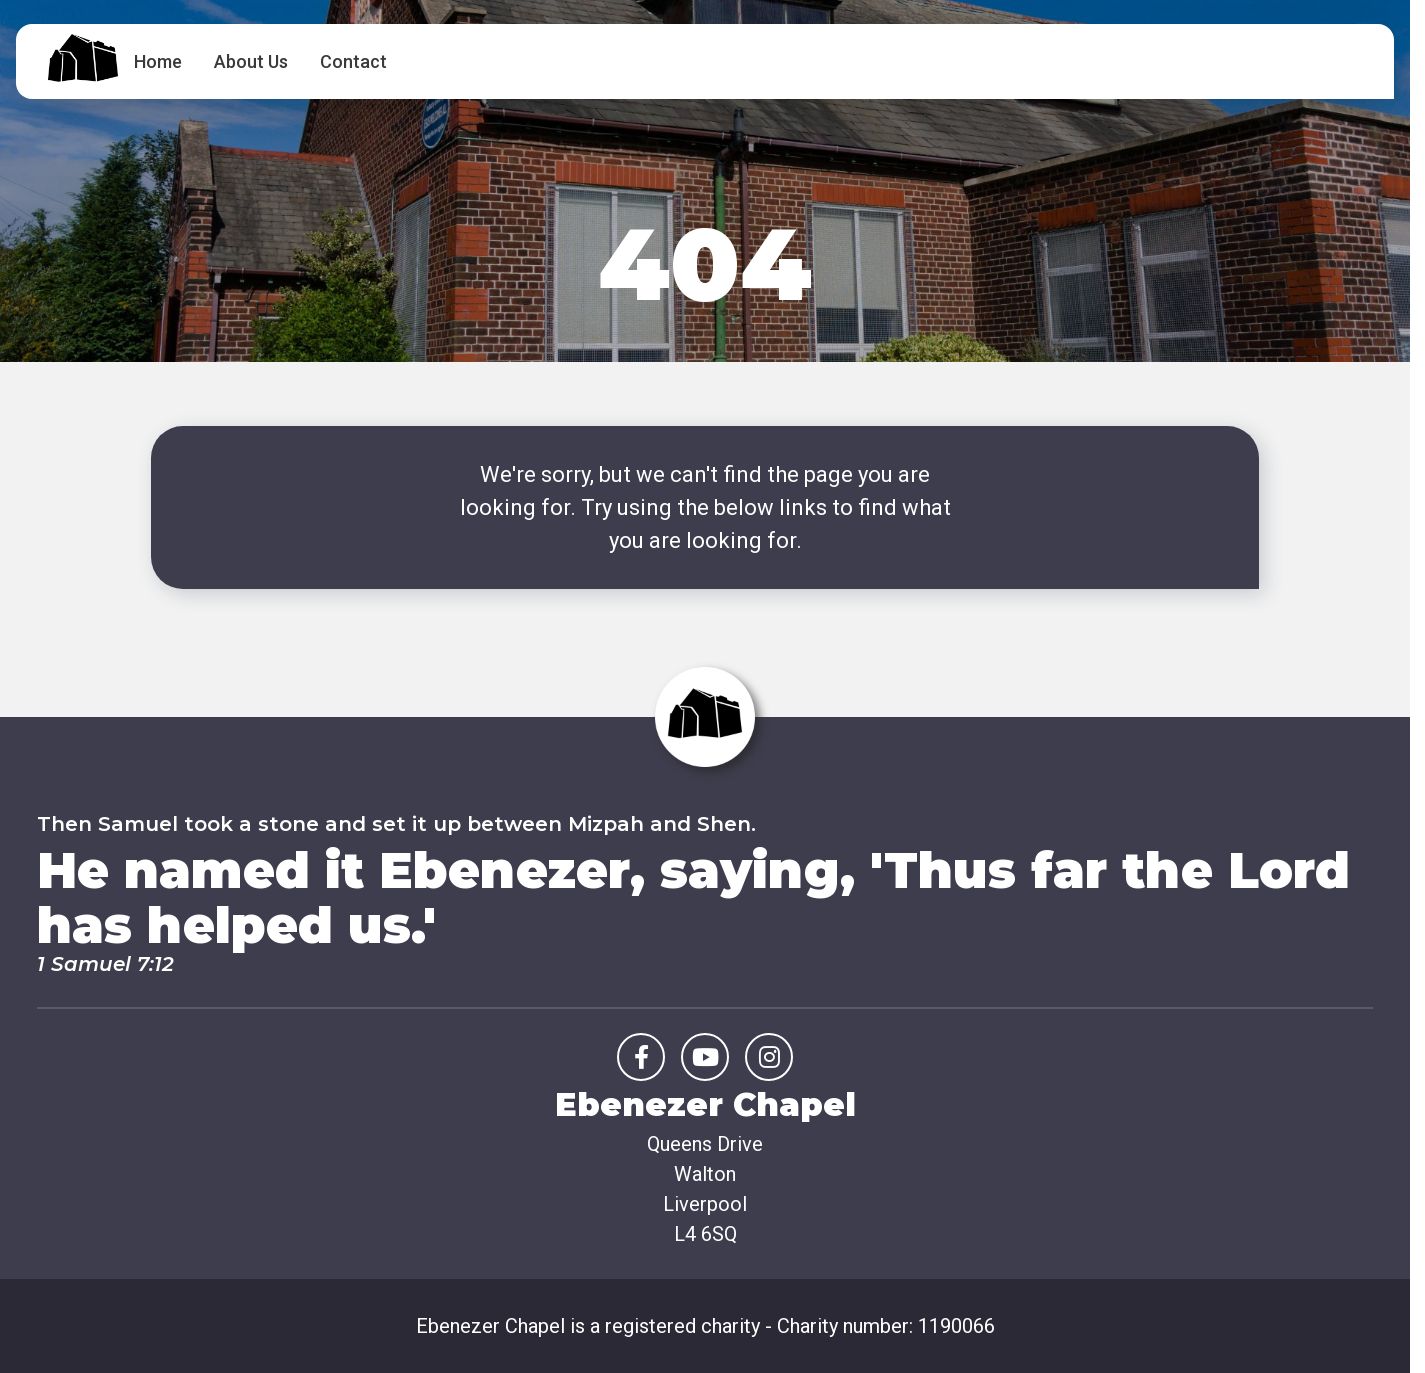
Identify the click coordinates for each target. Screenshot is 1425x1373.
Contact (353, 61)
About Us (251, 61)
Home (158, 61)
